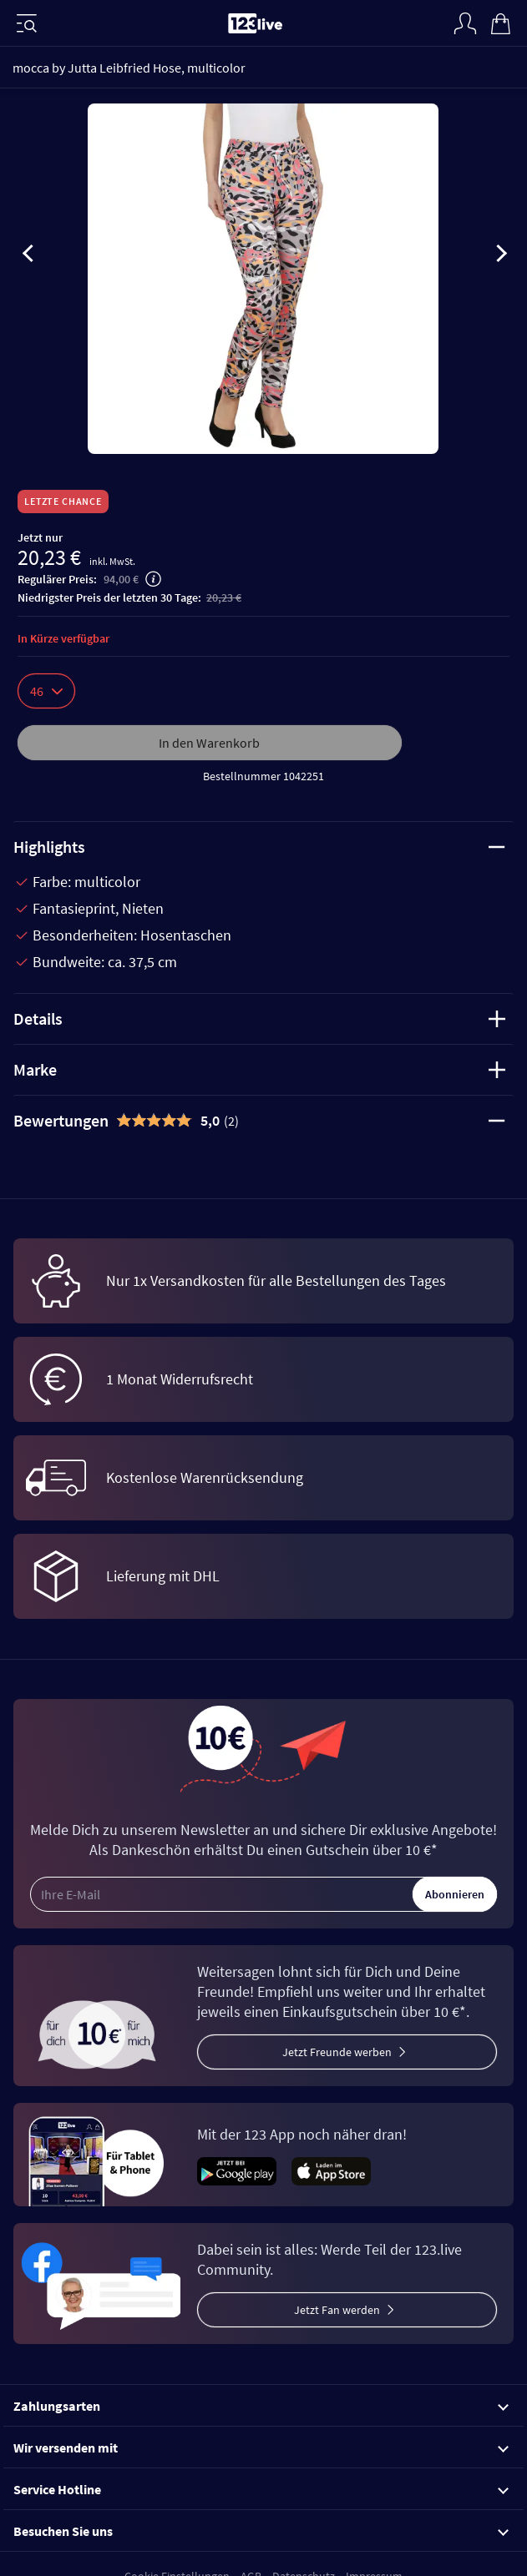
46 (46, 691)
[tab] (263, 1121)
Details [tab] (259, 1018)
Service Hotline (261, 2489)
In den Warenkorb (209, 742)
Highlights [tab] (259, 846)
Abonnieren (454, 1894)
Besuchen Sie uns (261, 2531)
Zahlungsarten (261, 2405)
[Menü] (26, 23)
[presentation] (28, 256)
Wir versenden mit (261, 2447)
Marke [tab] (259, 1069)
